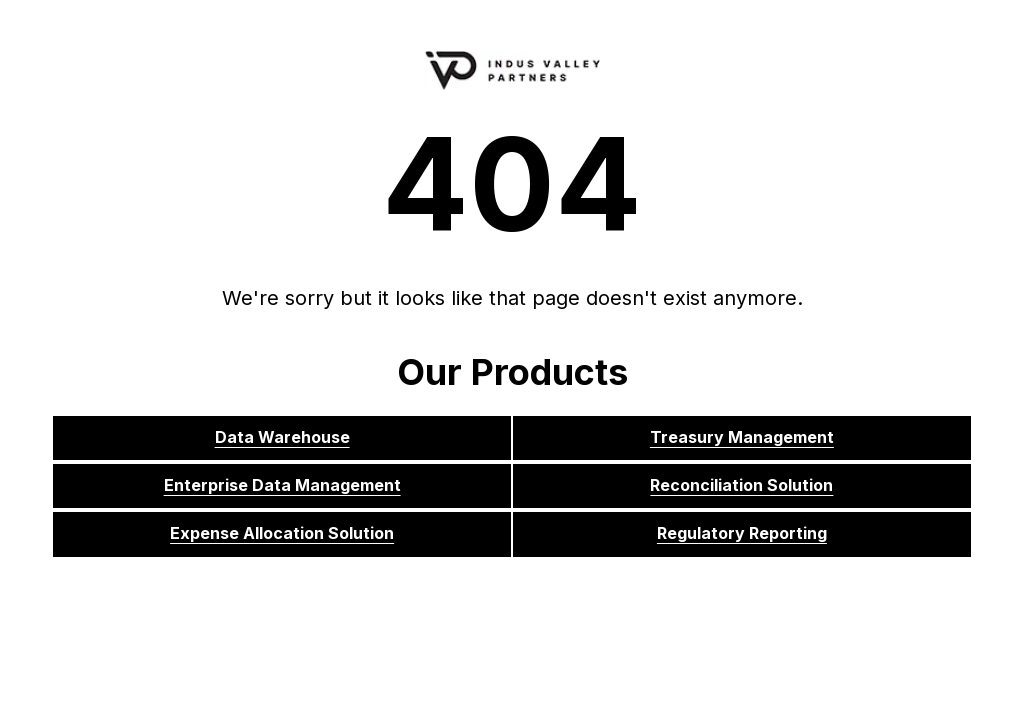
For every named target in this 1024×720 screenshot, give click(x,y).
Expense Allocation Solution (282, 533)
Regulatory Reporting (742, 533)
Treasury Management (742, 437)
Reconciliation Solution (741, 485)
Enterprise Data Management (282, 485)
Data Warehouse (282, 437)
